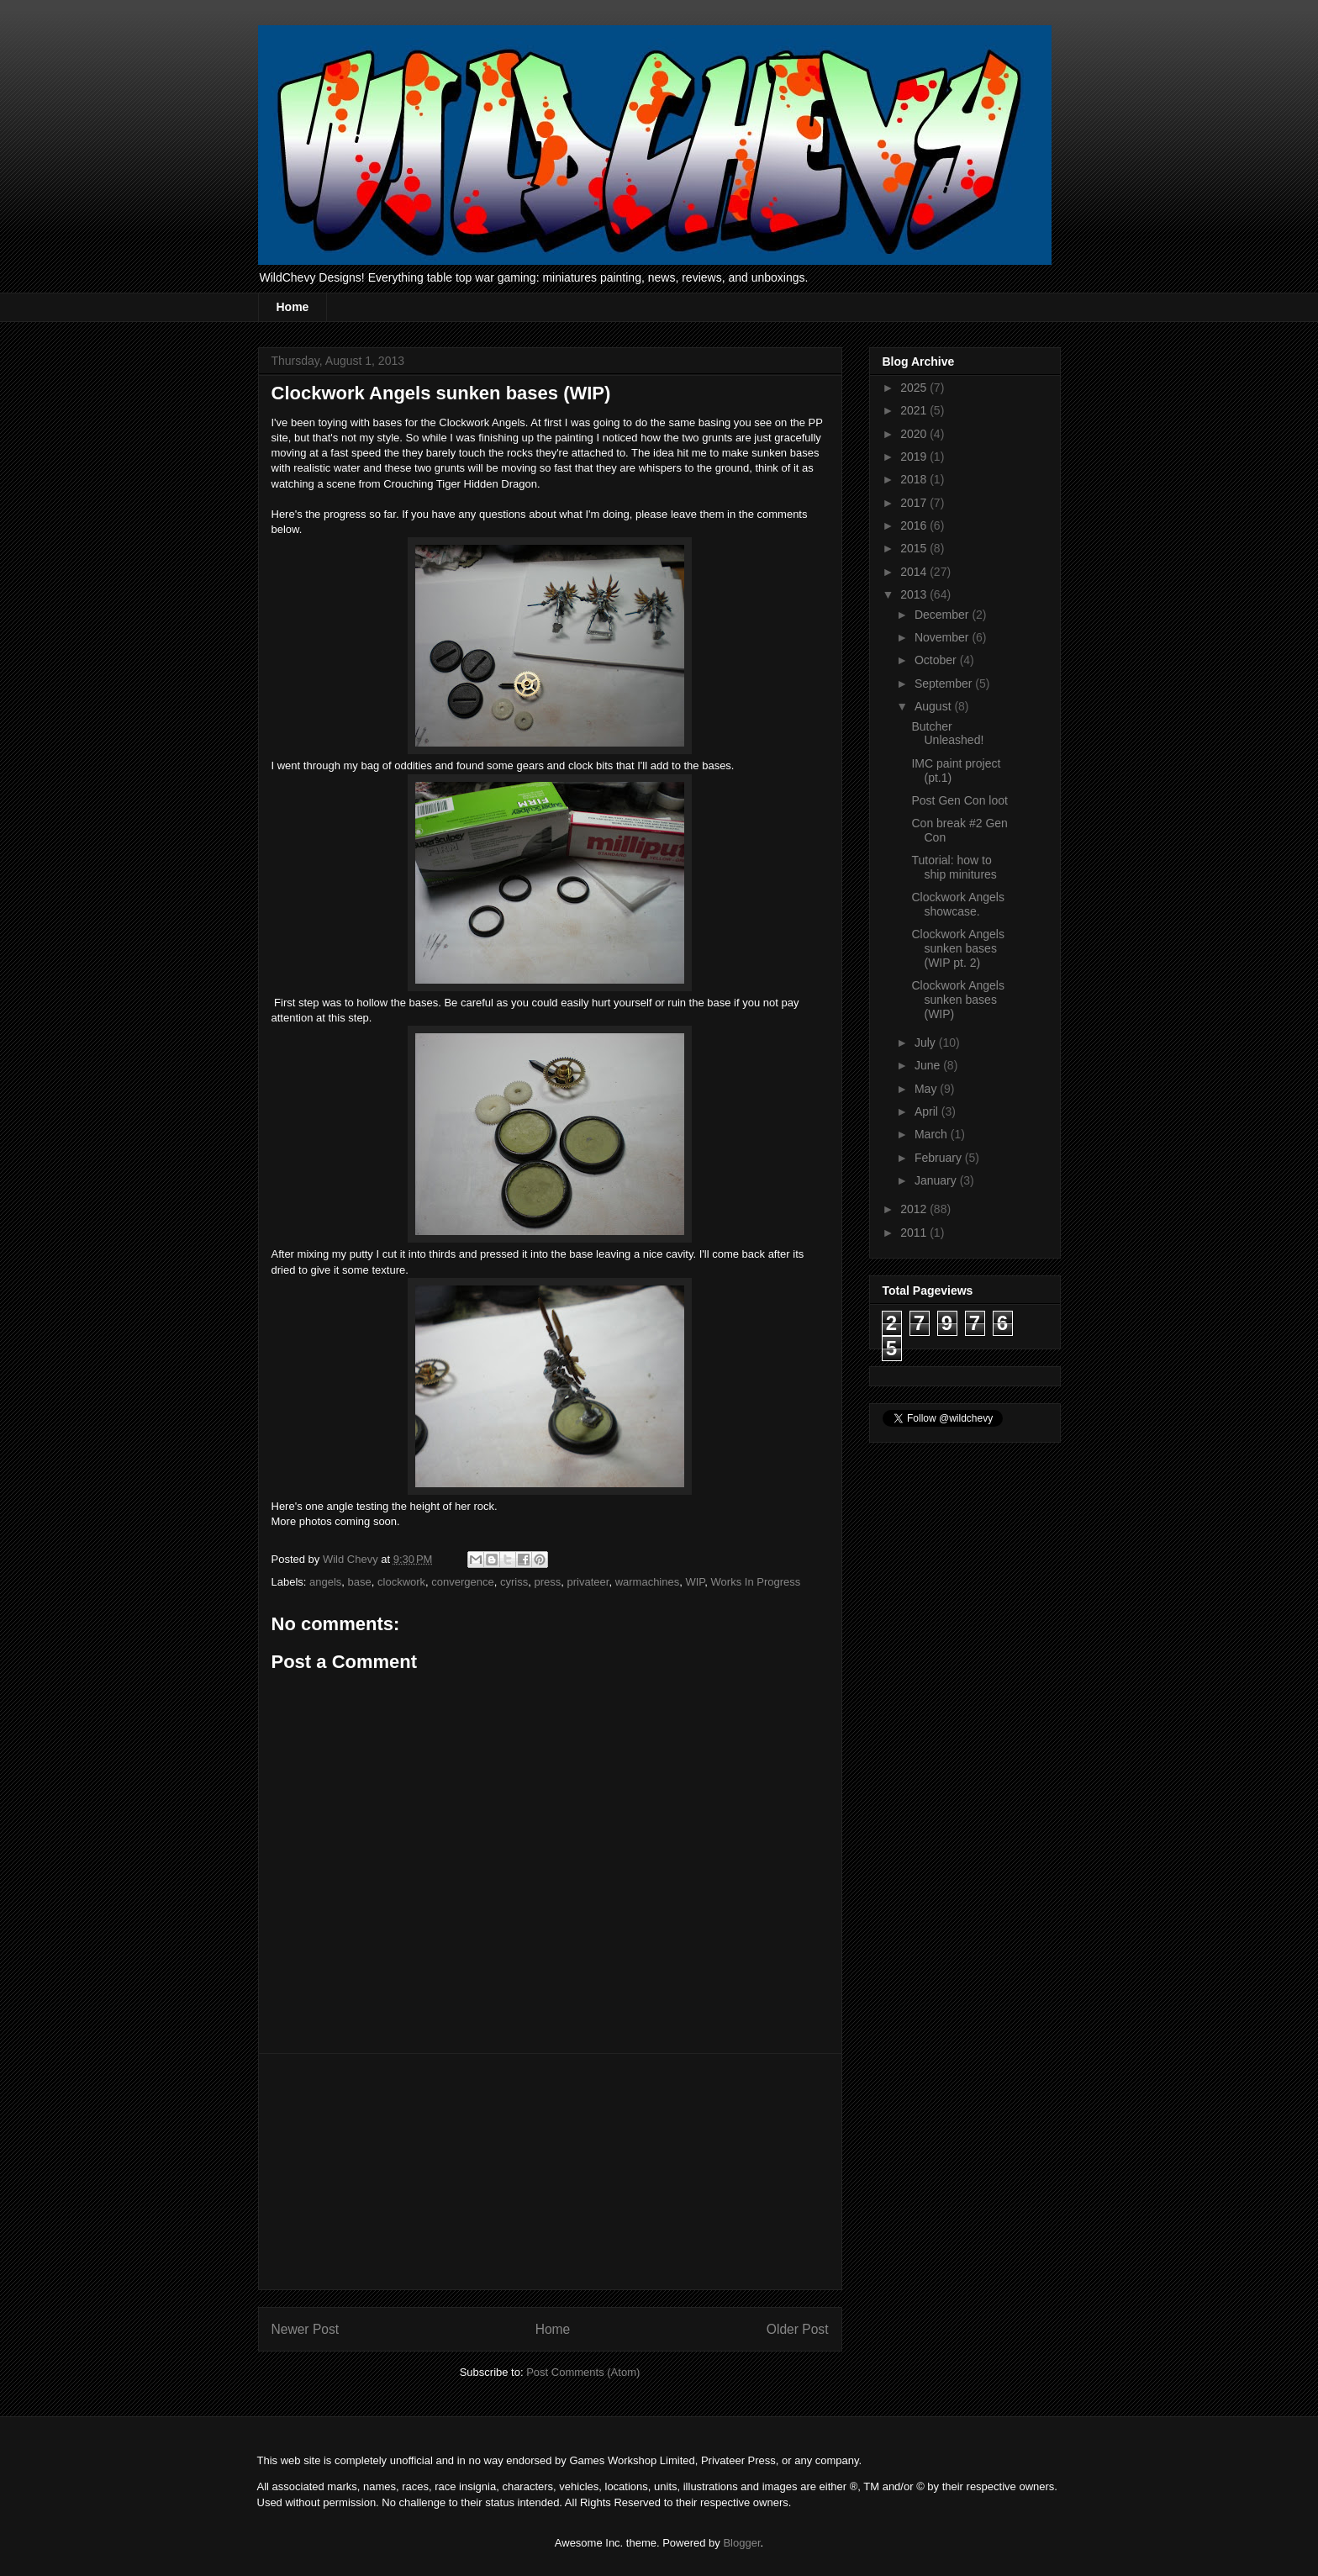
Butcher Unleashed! (947, 733)
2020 (915, 434)
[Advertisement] (550, 2172)
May (927, 1088)
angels (325, 1582)
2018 (915, 479)
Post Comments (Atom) (583, 2372)
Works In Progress (756, 1582)
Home (293, 307)
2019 (915, 456)
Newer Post (306, 2329)
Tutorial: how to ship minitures (953, 867)
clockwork (401, 1582)
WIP (694, 1582)
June (929, 1065)
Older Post (798, 2329)
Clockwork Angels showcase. (957, 904)
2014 (915, 571)
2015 (915, 548)
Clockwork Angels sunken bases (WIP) (957, 1000)
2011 (915, 1232)
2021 (915, 410)
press (547, 1582)
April (928, 1111)
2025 (915, 387)
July (927, 1042)
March (933, 1134)
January (937, 1180)
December (943, 614)
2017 (915, 502)
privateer (588, 1582)
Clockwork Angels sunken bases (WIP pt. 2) (957, 948)
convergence (462, 1582)
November (943, 637)
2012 (915, 1209)
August (934, 706)
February (940, 1157)
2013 (915, 594)
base (360, 1582)
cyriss (514, 1582)
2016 (915, 525)
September (945, 683)
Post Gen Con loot (959, 800)
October (937, 660)
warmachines (647, 1582)
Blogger (741, 2542)
